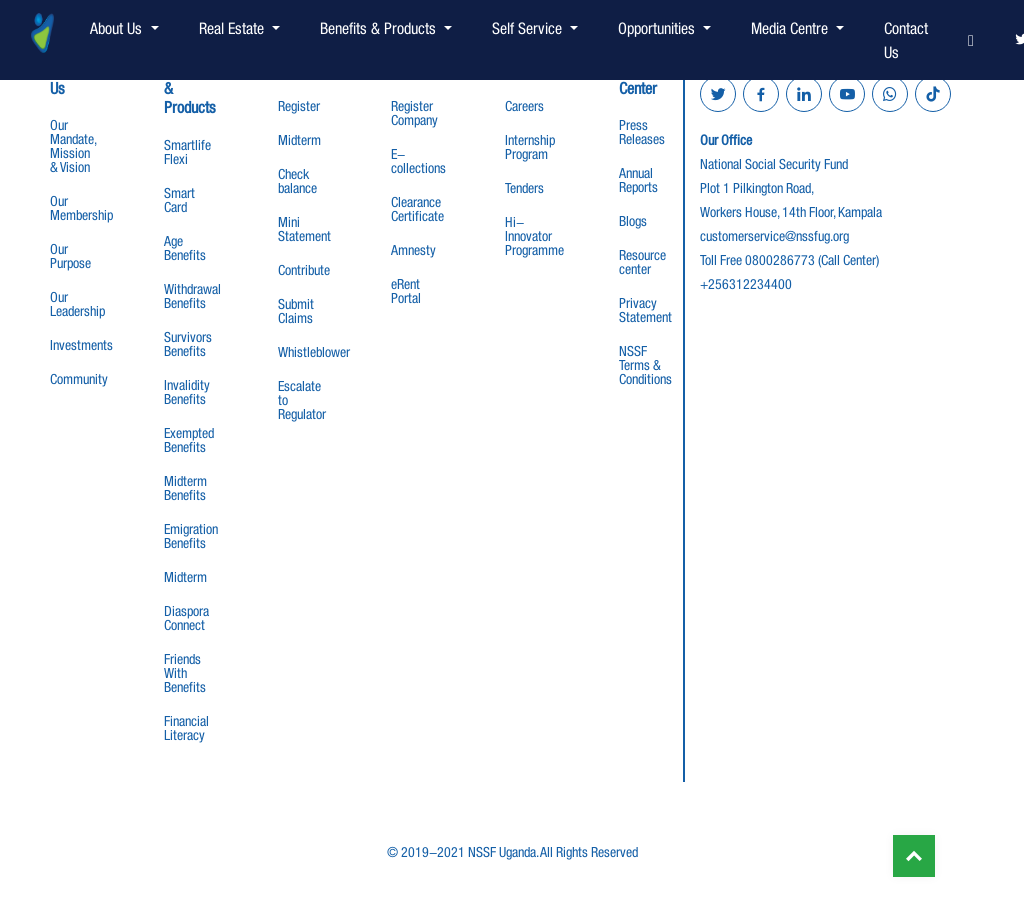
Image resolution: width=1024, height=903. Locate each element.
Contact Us (906, 40)
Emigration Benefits (191, 536)
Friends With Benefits (185, 673)
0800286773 (780, 260)
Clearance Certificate (417, 209)
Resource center (642, 262)
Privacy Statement (645, 310)
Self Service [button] (529, 28)
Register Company (414, 113)
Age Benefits (185, 248)
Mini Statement (304, 229)
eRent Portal (406, 291)
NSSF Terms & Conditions (645, 365)
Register (299, 106)
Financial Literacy (186, 728)
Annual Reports (638, 180)
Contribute (304, 270)
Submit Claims (296, 311)
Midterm (185, 577)
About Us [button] (118, 28)
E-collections (418, 161)
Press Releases (642, 132)
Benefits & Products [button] (380, 28)
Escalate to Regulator (302, 400)
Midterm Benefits (185, 488)
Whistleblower (314, 352)
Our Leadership (77, 304)
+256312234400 (746, 284)
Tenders (524, 188)
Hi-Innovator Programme (534, 236)
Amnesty (413, 250)
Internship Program (530, 147)
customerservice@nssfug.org (774, 236)
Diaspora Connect (186, 618)
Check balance (297, 181)
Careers (524, 106)
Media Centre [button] (791, 28)
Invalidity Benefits (187, 392)
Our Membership (81, 208)
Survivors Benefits (188, 344)
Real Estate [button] (233, 28)
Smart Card (179, 200)
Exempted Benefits (189, 440)
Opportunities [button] (658, 28)
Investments (81, 345)
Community (79, 379)
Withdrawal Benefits (192, 296)
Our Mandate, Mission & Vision (73, 146)
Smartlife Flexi (187, 152)
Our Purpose (70, 256)
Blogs (633, 221)
